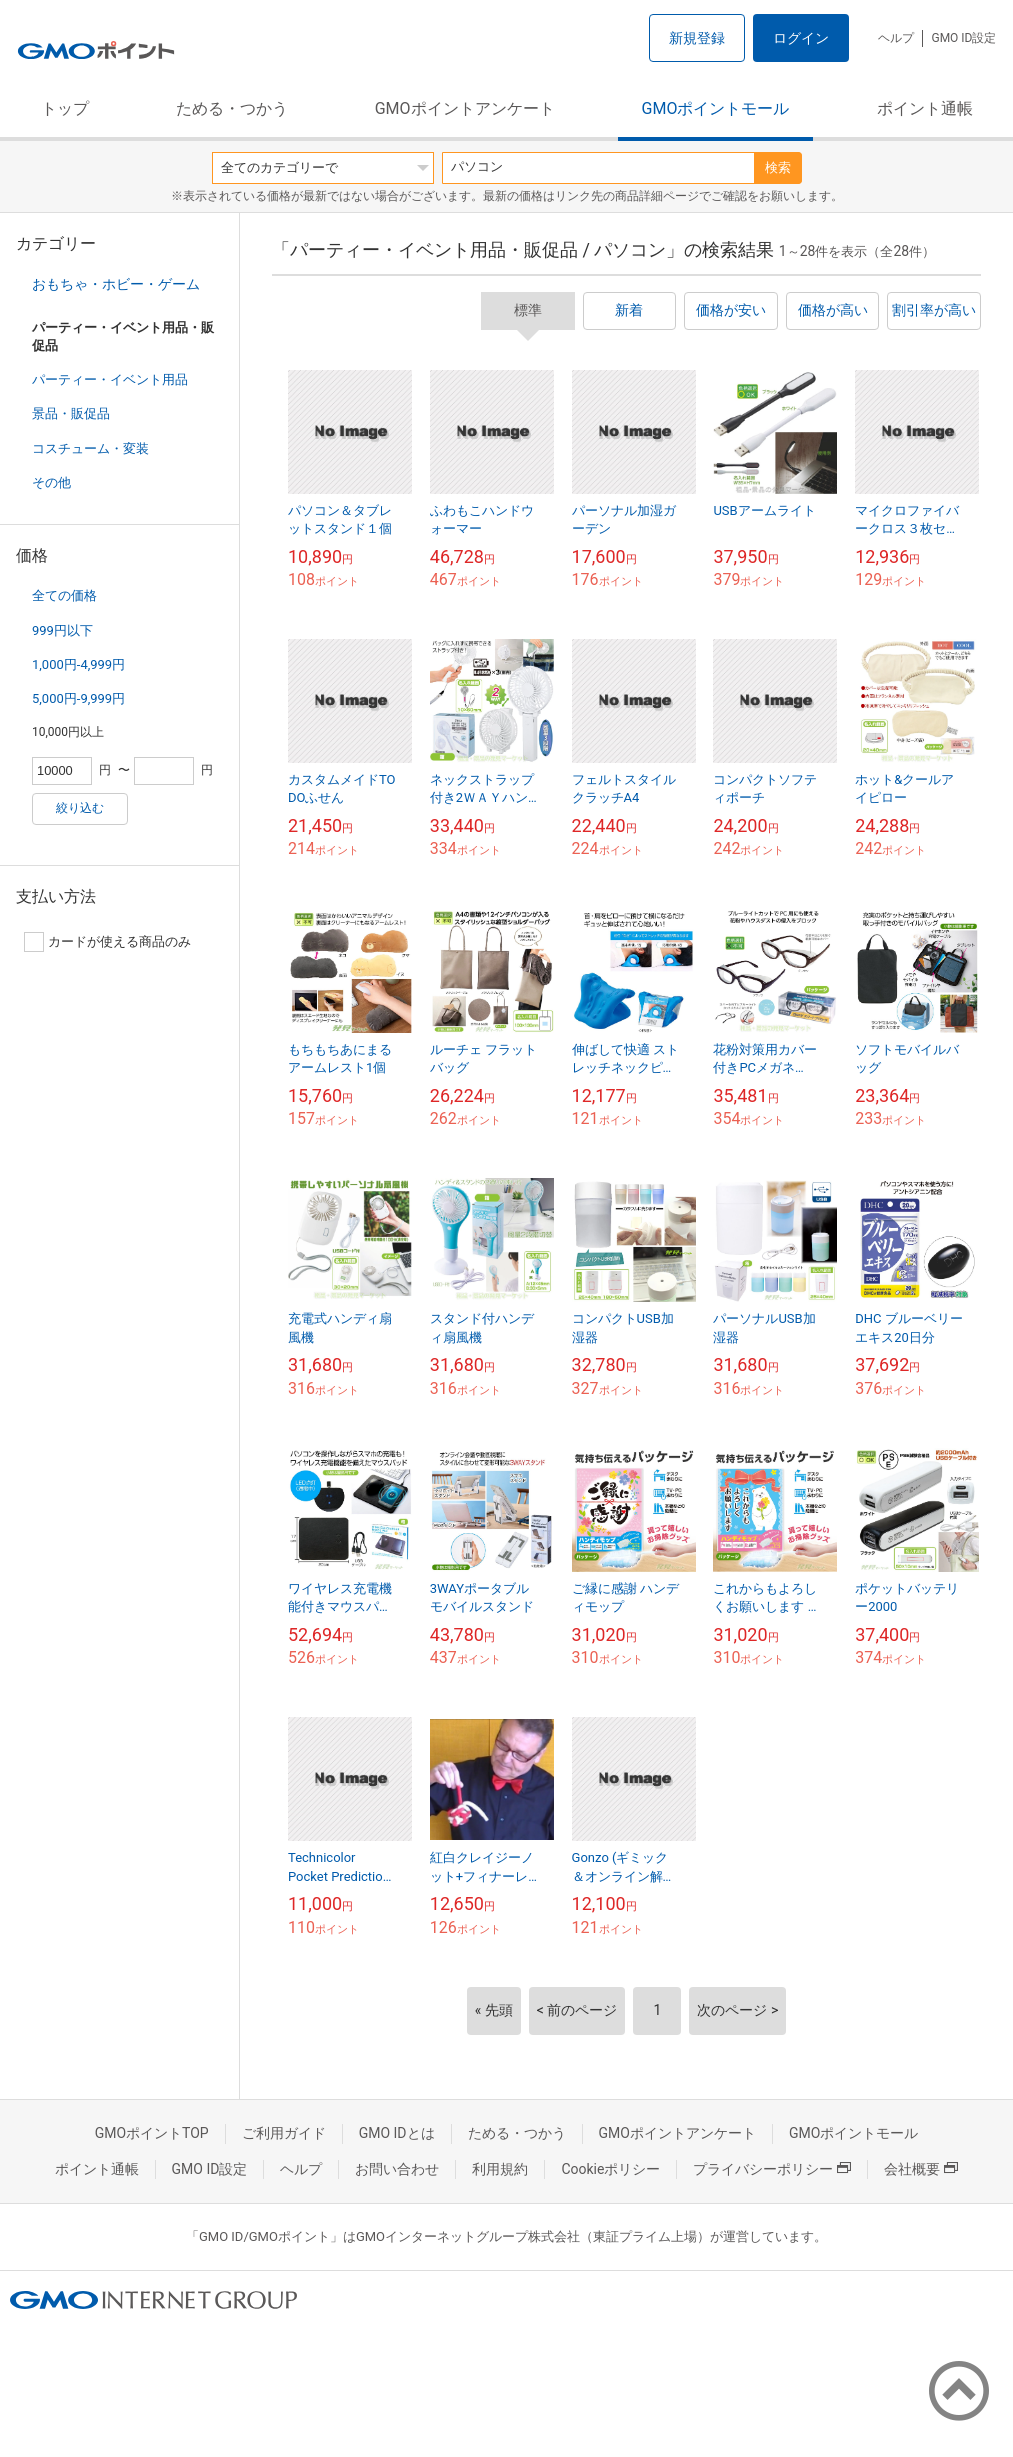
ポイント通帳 (925, 108)
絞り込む (80, 808)
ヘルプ (896, 38)
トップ (65, 108)
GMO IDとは (397, 2133)
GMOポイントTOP (152, 2133)
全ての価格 (64, 595)
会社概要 (921, 2169)
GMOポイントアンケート (465, 108)
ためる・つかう (232, 108)
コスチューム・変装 (90, 448)
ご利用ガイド (284, 2133)
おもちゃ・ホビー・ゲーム (116, 284)
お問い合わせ (397, 2169)
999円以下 (62, 630)
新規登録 (697, 38)
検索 (778, 167)
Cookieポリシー (610, 2169)
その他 (51, 482)
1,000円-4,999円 (78, 664)
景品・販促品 (71, 413)
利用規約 (500, 2169)
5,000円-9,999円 (78, 698)
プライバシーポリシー (772, 2169)
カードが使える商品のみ (107, 942)
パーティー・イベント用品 (110, 379)
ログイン (801, 38)
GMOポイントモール (716, 108)
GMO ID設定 (963, 38)
